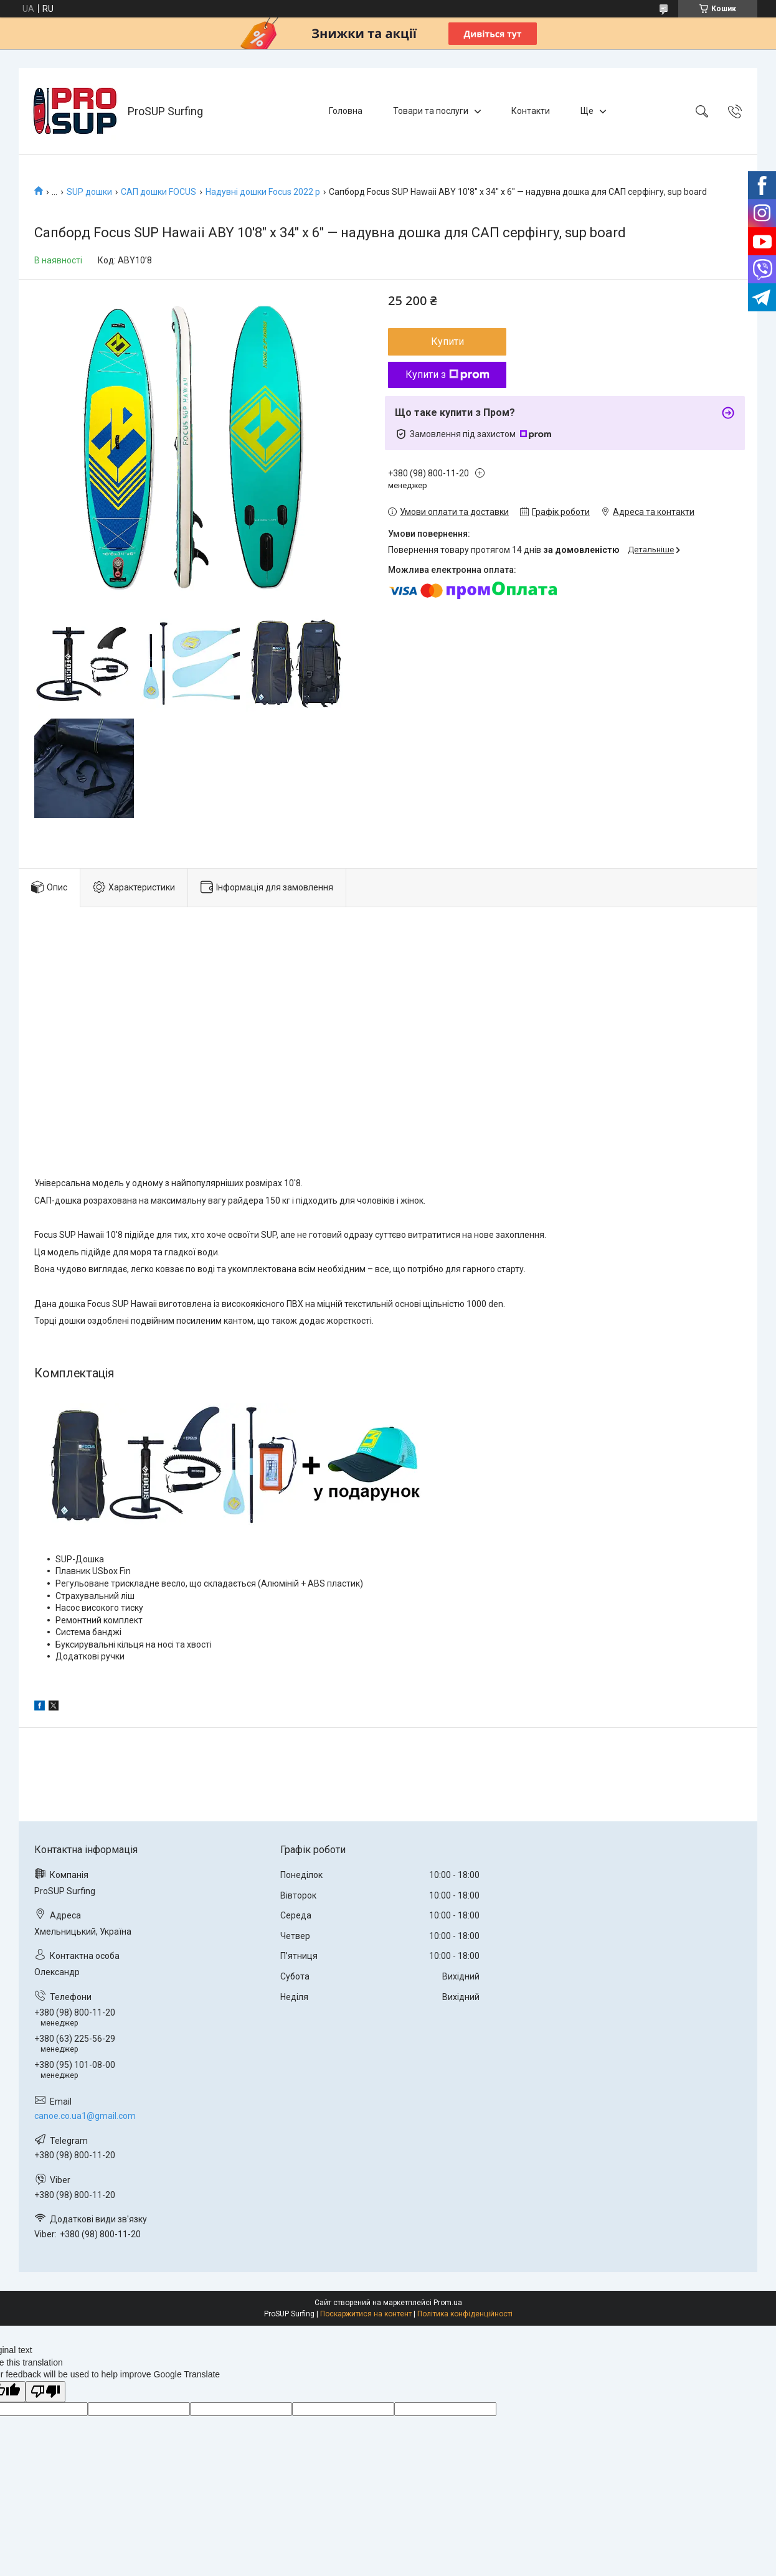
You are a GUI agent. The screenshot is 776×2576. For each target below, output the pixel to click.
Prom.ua (447, 2302)
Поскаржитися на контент (366, 2313)
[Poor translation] (45, 2392)
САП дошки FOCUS (158, 192)
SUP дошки (89, 192)
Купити (447, 341)
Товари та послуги (430, 111)
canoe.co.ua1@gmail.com (85, 2116)
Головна (345, 111)
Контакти (530, 111)
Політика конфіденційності (465, 2313)
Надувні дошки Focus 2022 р (263, 192)
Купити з (447, 374)
